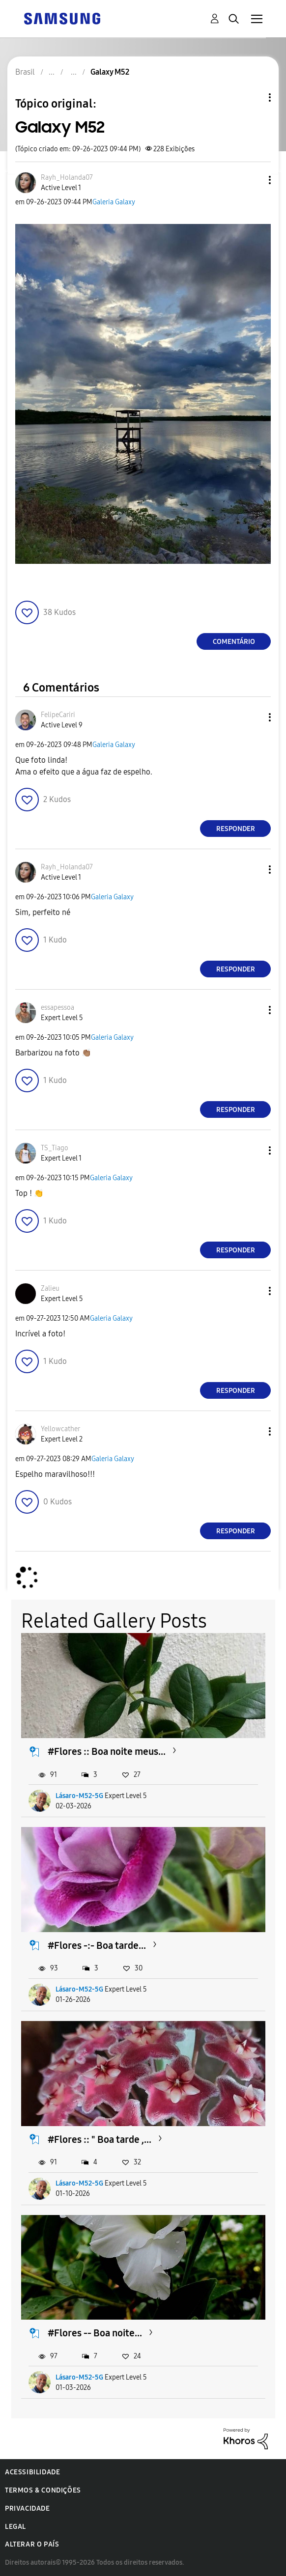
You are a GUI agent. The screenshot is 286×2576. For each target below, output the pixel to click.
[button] (253, 180)
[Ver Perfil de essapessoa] (57, 1007)
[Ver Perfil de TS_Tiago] (54, 1148)
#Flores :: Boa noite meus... (107, 1751)
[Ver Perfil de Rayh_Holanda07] (67, 177)
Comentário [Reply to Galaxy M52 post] (234, 641)
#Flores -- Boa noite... (95, 2333)
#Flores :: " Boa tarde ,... (99, 2139)
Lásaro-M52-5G (79, 1796)
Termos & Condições (43, 2490)
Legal (15, 2526)
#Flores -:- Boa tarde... (97, 1945)
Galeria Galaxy (113, 202)
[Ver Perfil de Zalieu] (50, 1288)
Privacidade (27, 2508)
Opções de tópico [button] (253, 97)
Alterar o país (32, 2544)
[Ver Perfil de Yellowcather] (60, 1429)
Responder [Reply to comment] (235, 829)
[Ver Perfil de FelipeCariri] (58, 715)
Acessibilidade (32, 2472)
